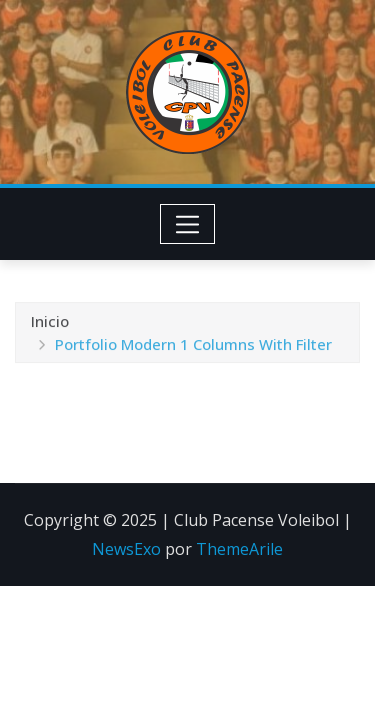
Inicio (50, 328)
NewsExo (126, 549)
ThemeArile (239, 549)
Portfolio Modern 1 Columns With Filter (193, 351)
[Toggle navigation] (187, 224)
